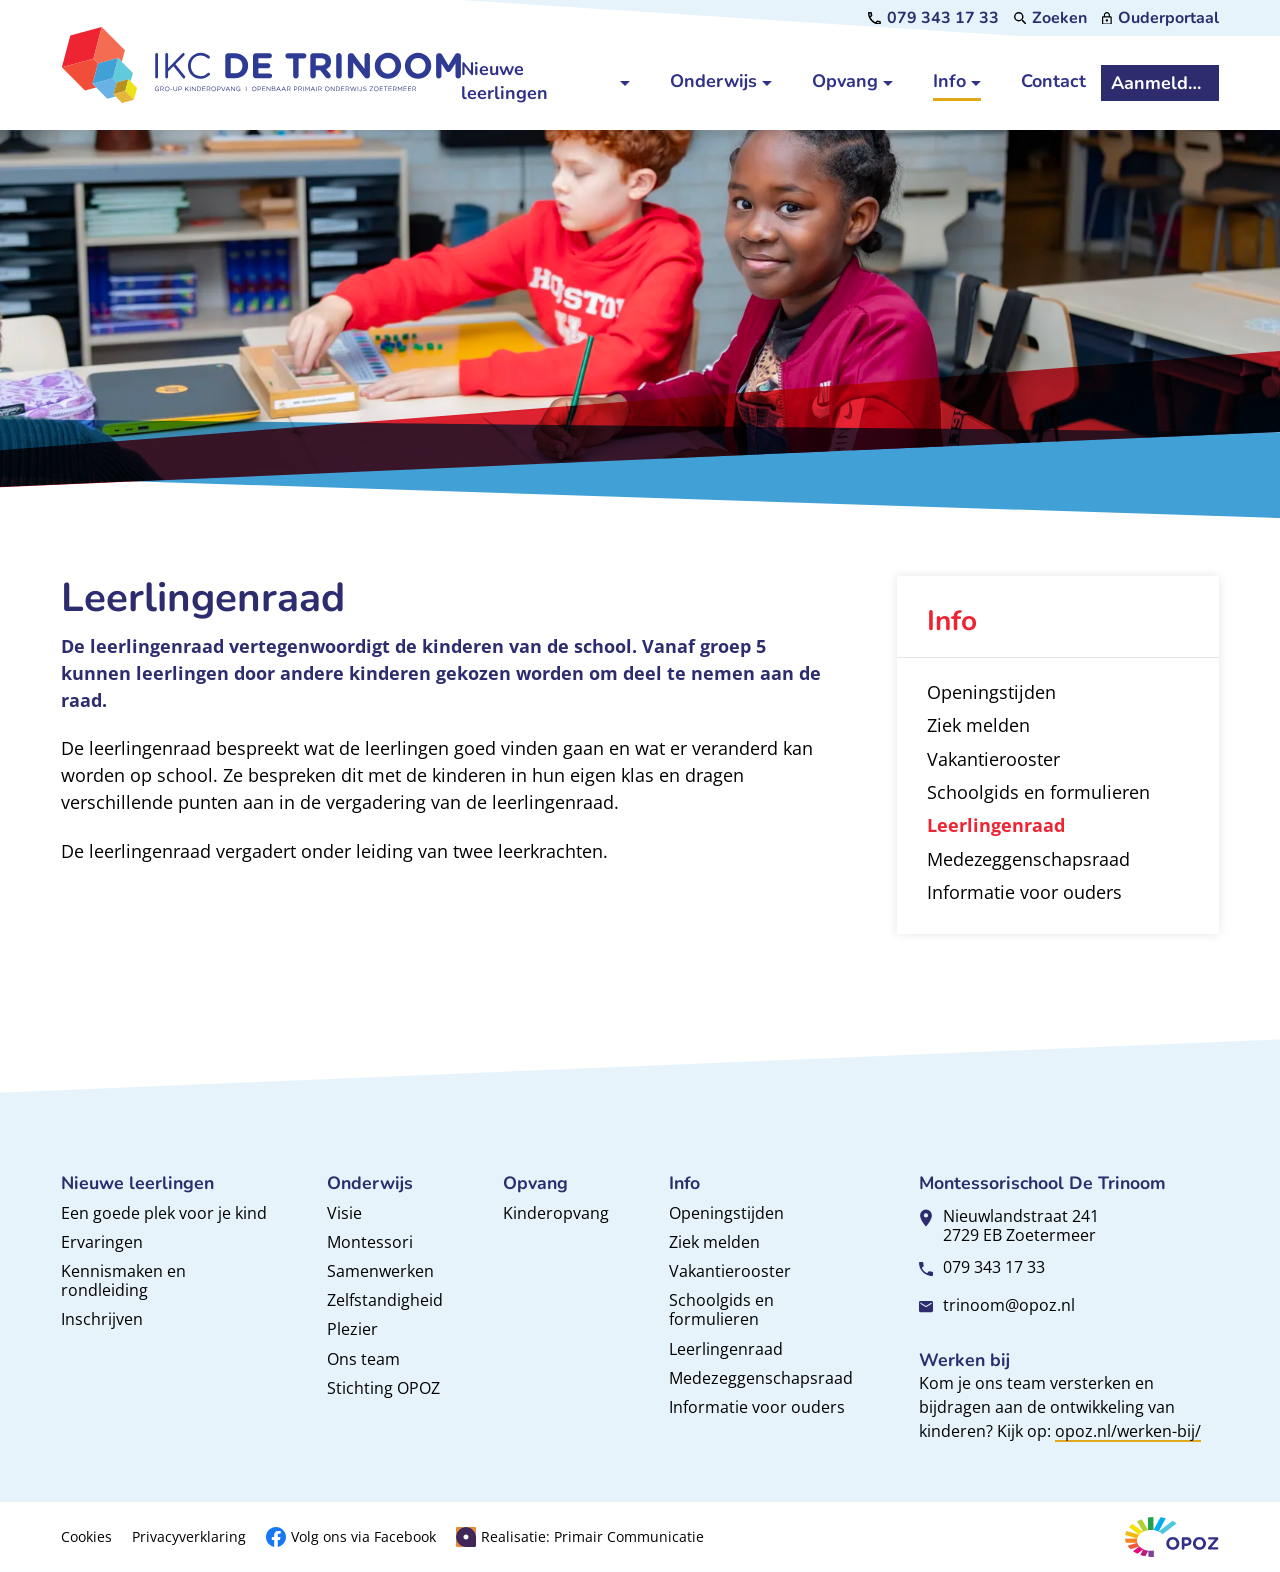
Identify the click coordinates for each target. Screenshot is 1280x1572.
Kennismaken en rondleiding (123, 1280)
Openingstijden (726, 1213)
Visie (344, 1213)
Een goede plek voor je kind (164, 1213)
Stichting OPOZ (383, 1388)
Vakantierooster (730, 1271)
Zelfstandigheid (385, 1300)
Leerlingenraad (726, 1349)
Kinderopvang (556, 1213)
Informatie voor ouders (757, 1407)
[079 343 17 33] (933, 18)
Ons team (363, 1359)
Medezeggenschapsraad (761, 1378)
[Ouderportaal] (1160, 18)
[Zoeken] (1051, 18)
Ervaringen (102, 1242)
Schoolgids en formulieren (721, 1309)
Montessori (370, 1242)
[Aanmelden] (1160, 83)
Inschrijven (102, 1319)
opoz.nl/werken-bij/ (1128, 1431)
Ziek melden (714, 1242)
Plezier (352, 1329)
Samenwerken (380, 1271)
